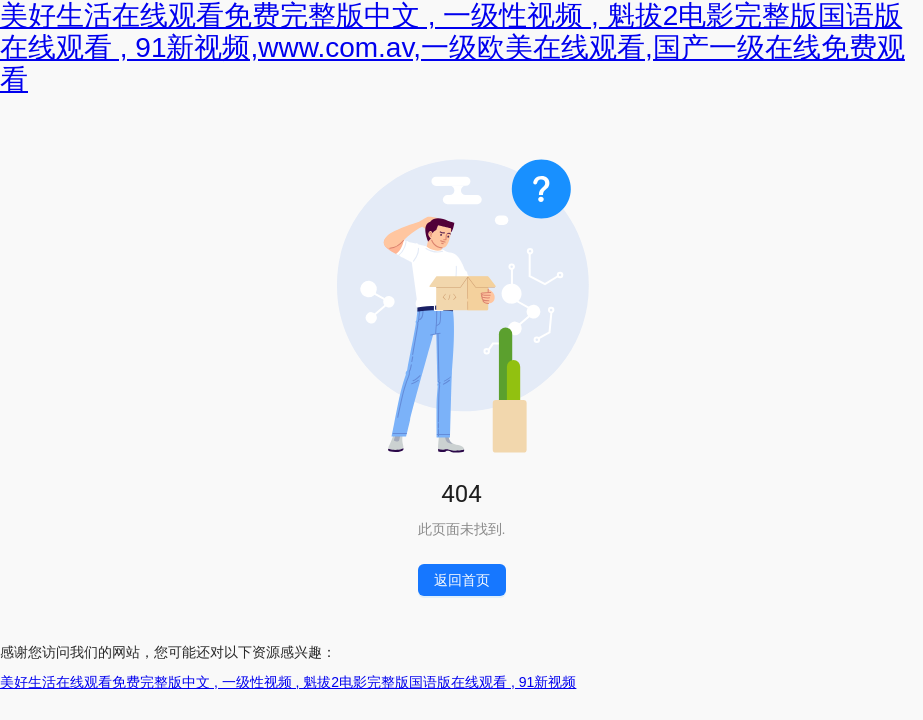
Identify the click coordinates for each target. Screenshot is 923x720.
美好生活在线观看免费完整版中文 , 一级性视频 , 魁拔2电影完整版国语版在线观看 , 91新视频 (288, 682)
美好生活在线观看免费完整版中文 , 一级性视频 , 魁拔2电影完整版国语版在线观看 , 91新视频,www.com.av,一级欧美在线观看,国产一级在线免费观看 (452, 47)
